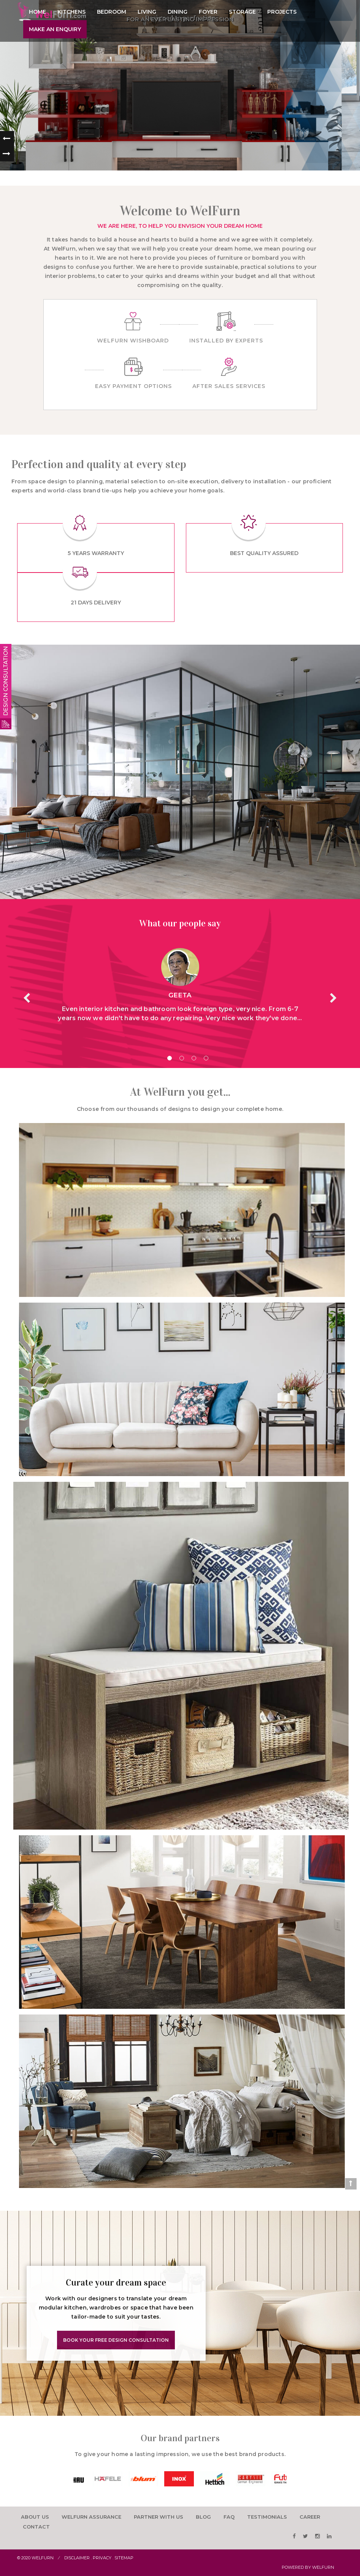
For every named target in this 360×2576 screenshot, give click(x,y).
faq (229, 2517)
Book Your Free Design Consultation (116, 2340)
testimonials (267, 2517)
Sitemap (123, 2557)
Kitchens (71, 11)
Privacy (102, 2557)
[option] (91, 2478)
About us (35, 2517)
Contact (36, 2527)
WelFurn (323, 2567)
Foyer (208, 11)
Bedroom (111, 11)
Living (147, 11)
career (310, 2517)
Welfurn (42, 2557)
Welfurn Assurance (91, 2517)
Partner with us (158, 2517)
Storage (242, 11)
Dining (177, 11)
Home (37, 11)
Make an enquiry (55, 29)
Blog (203, 2517)
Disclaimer (77, 2557)
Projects (282, 11)
